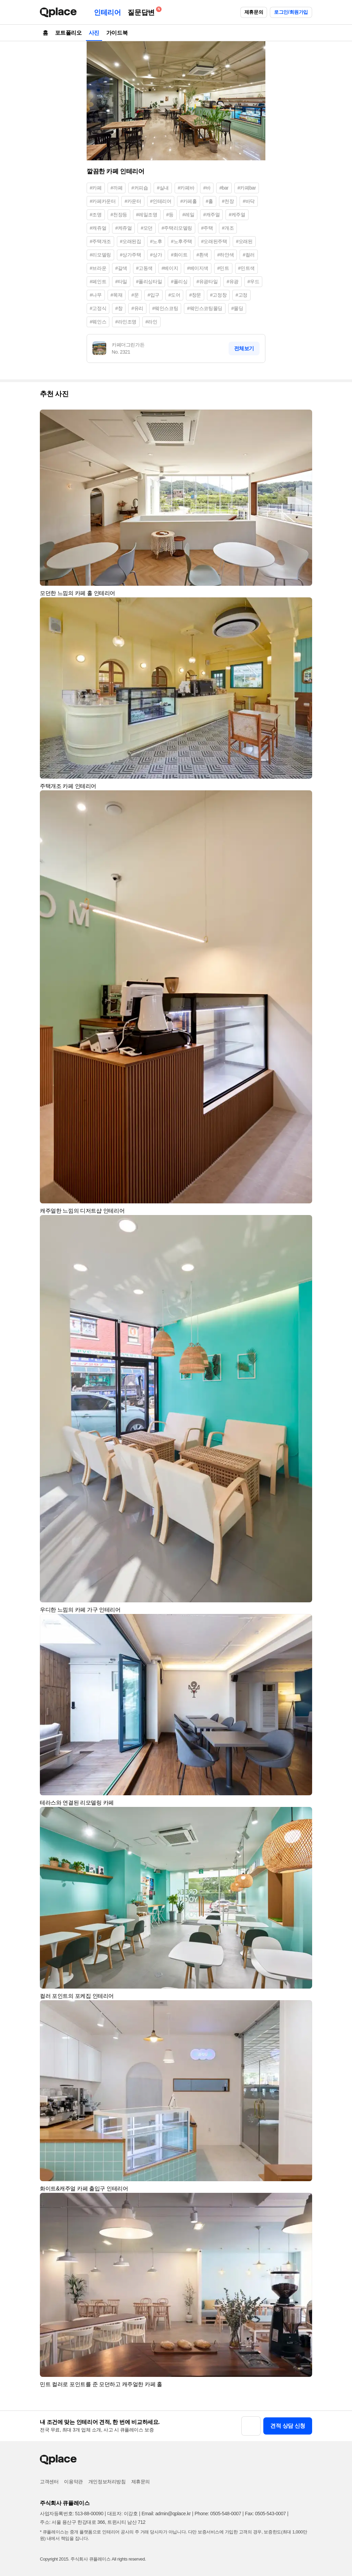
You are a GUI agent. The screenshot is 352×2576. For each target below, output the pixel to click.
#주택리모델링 (177, 228)
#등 (170, 214)
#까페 (117, 188)
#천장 (228, 201)
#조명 (96, 214)
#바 (206, 188)
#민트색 (246, 268)
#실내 (163, 188)
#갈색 (121, 268)
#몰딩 (237, 308)
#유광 (233, 281)
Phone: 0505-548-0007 (218, 2513)
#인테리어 (161, 201)
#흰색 (202, 254)
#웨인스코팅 (165, 308)
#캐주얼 (211, 214)
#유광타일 (207, 281)
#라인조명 (125, 321)
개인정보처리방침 (107, 2481)
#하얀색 (225, 254)
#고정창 (218, 295)
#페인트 (98, 281)
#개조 (228, 228)
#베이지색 (197, 268)
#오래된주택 (214, 241)
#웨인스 (98, 321)
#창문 (195, 295)
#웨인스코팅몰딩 (204, 308)
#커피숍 (139, 188)
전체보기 (244, 348)
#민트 (223, 268)
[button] (303, 417)
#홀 (209, 201)
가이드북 (117, 33)
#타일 (121, 281)
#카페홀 (188, 201)
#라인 (151, 321)
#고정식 (98, 308)
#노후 (156, 241)
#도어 (174, 295)
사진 (94, 33)
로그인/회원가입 (291, 12)
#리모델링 (100, 254)
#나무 (96, 295)
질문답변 (143, 11)
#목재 (117, 295)
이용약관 (73, 2481)
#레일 (189, 214)
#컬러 (249, 254)
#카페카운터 (103, 201)
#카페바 (186, 188)
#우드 (254, 281)
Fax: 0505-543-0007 (265, 2513)
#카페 (96, 188)
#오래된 (244, 241)
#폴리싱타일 (149, 281)
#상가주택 (130, 254)
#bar (223, 188)
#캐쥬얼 (98, 228)
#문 (135, 295)
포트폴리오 (68, 33)
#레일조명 (146, 214)
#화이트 (179, 254)
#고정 (241, 295)
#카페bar (247, 188)
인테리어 (107, 12)
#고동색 (144, 268)
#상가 (156, 254)
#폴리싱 (179, 281)
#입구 (153, 295)
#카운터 (132, 201)
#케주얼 (237, 214)
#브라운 (98, 268)
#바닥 (249, 201)
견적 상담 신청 (287, 2426)
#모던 (147, 228)
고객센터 (49, 2481)
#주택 (207, 228)
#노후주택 (181, 241)
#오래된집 (130, 241)
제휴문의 (253, 12)
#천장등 (119, 214)
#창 (118, 308)
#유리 (137, 308)
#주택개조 (100, 241)
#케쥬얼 (123, 228)
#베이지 (170, 268)
